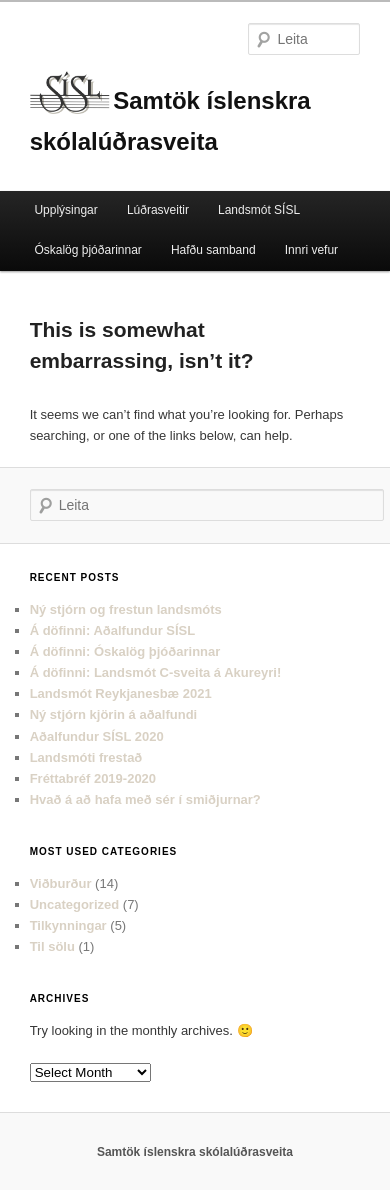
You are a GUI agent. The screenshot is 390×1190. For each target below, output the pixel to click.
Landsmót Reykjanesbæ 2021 (121, 693)
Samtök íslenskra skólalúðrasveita (195, 1152)
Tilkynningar (68, 925)
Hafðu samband (213, 250)
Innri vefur (311, 250)
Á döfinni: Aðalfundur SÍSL (113, 630)
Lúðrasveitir (158, 210)
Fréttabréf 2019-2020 (93, 778)
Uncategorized (75, 904)
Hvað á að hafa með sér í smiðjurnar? (145, 799)
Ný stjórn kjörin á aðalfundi (114, 714)
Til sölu (52, 946)
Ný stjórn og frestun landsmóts (126, 609)
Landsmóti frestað (86, 757)
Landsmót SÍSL (259, 210)
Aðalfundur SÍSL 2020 (97, 736)
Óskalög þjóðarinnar (87, 250)
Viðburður (61, 883)
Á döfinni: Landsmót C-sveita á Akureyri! (156, 672)
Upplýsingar (65, 210)
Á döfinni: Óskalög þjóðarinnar (125, 651)
